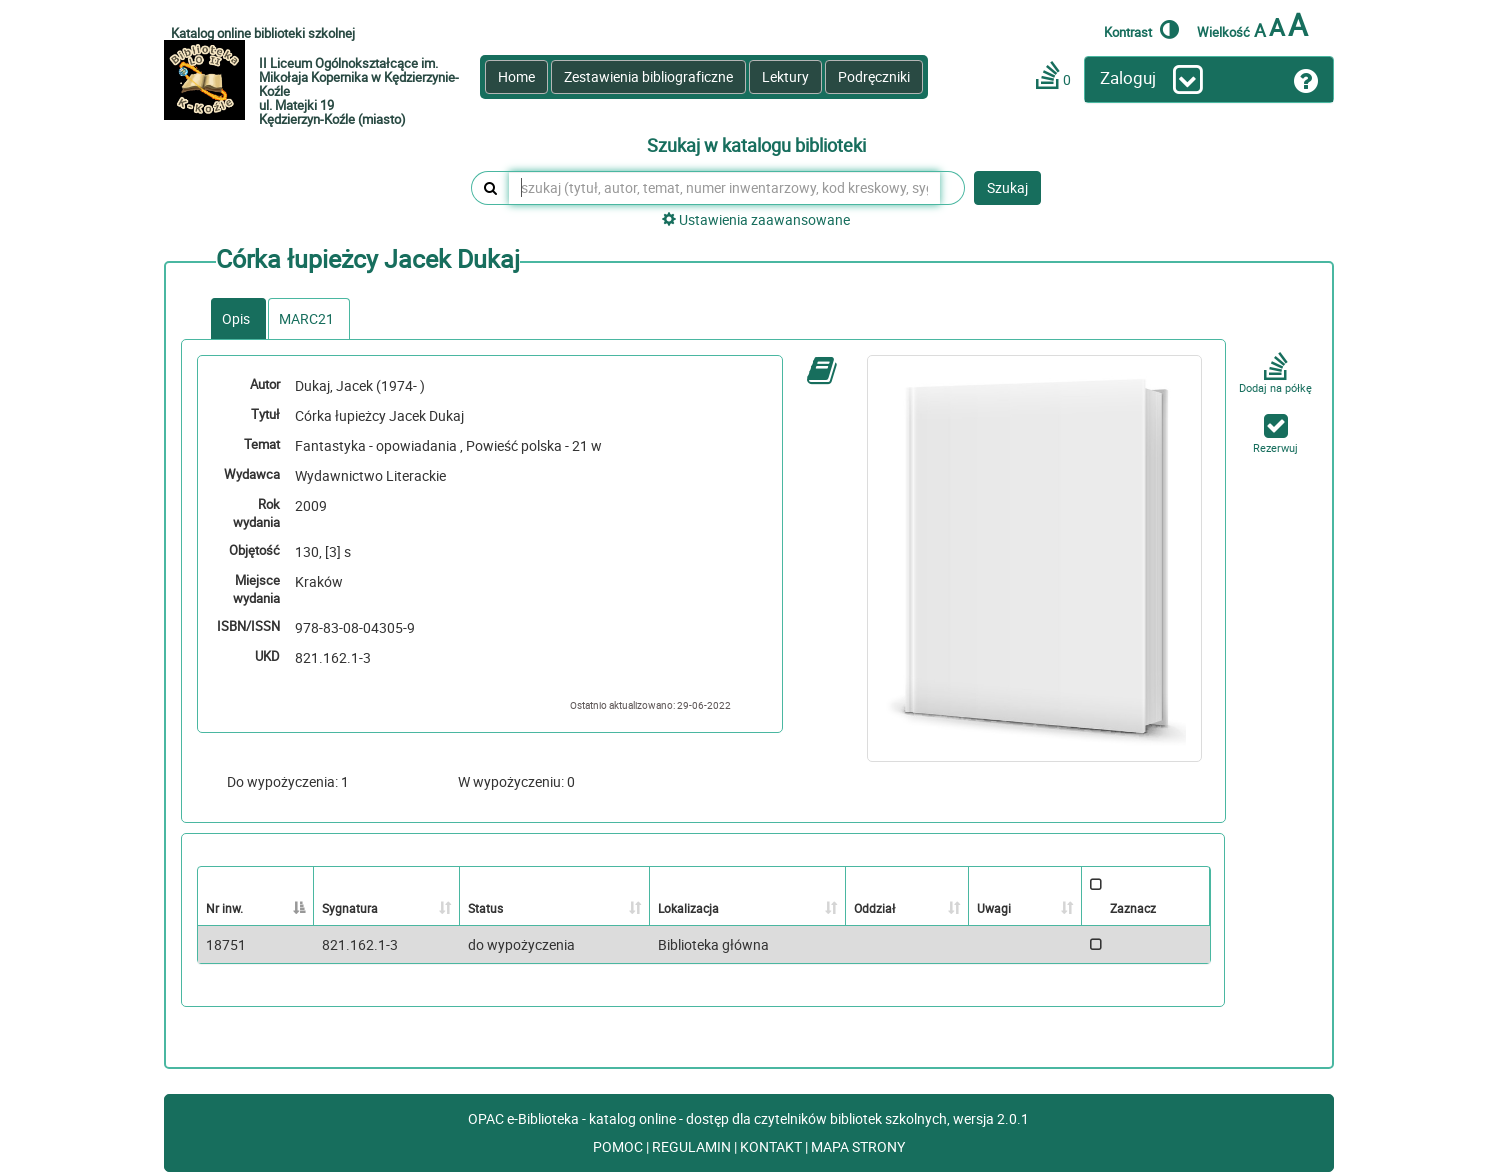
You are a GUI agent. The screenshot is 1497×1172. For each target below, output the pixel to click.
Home (516, 76)
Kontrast (1141, 29)
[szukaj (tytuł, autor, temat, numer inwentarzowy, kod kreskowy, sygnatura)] (724, 188)
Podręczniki (874, 76)
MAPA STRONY (858, 1146)
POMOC (619, 1146)
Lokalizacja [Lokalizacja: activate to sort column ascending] (688, 908)
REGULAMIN (693, 1146)
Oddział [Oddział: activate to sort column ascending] (874, 908)
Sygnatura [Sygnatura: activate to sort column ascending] (350, 908)
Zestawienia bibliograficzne (648, 76)
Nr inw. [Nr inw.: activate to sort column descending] (224, 908)
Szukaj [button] (1007, 187)
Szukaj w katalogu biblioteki (756, 146)
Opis (236, 318)
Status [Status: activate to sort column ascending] (485, 908)
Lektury (785, 76)
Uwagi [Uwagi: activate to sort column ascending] (994, 908)
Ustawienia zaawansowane (756, 219)
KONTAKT (772, 1146)
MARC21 (306, 318)
